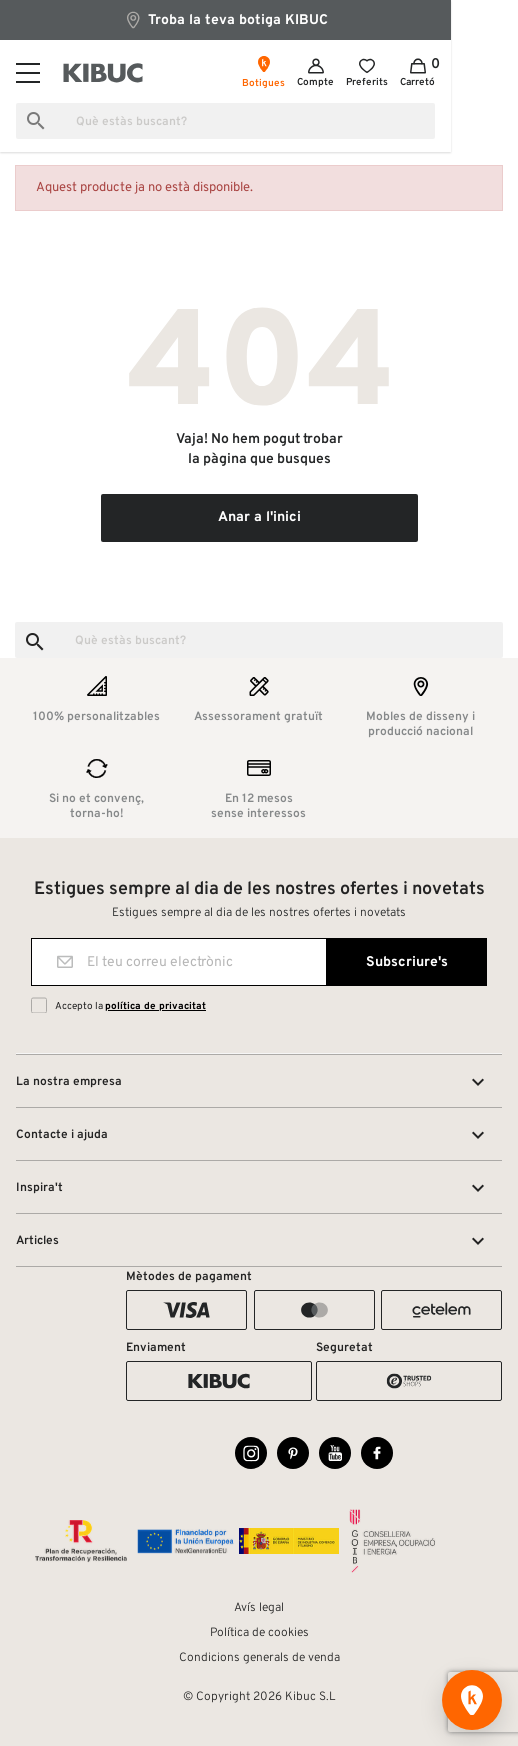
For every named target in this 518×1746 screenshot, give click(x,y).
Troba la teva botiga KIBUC (259, 19)
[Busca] (259, 121)
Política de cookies (259, 1633)
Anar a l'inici (259, 517)
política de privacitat (155, 1006)
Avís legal (259, 1608)
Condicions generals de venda (259, 1658)
